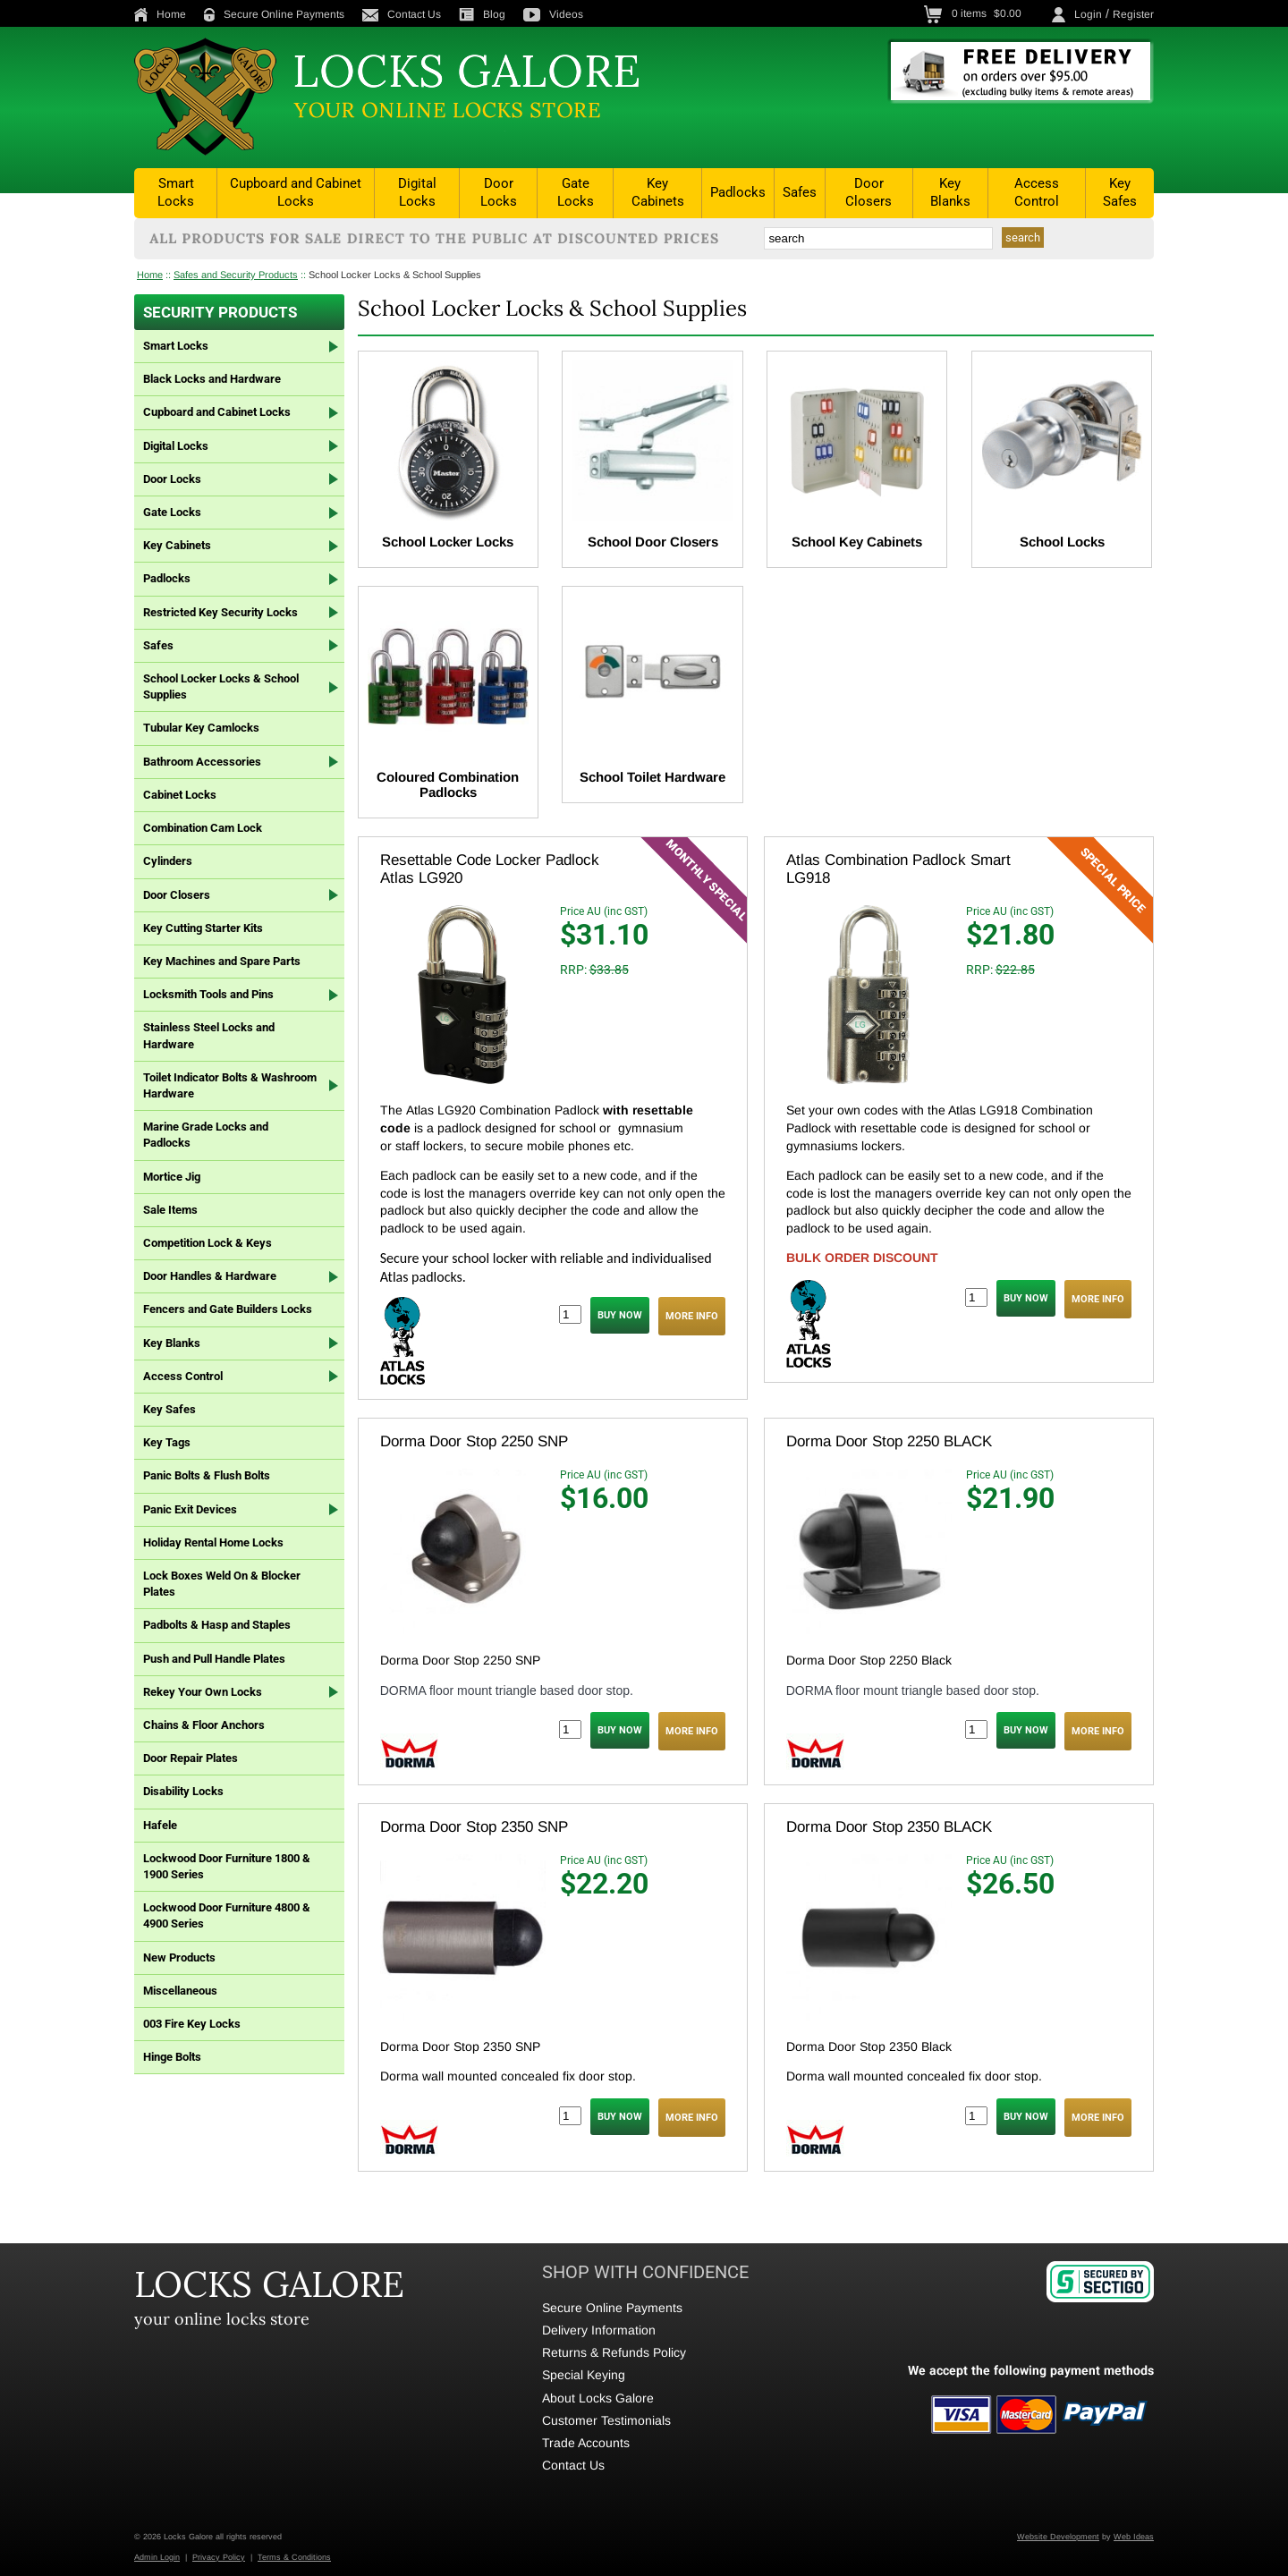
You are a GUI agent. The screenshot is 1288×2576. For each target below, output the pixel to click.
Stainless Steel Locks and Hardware (209, 1035)
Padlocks (738, 192)
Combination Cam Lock (202, 828)
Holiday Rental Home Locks (213, 1542)
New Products (179, 1957)
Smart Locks (175, 192)
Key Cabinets (657, 192)
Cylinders (167, 861)
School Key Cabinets (857, 541)
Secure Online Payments (274, 14)
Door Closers (868, 192)
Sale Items (170, 1209)
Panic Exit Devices (190, 1509)
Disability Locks (183, 1791)
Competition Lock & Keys (207, 1243)
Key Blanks (950, 192)
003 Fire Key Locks (192, 2023)
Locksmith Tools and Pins (208, 994)
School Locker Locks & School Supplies (395, 274)
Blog (482, 14)
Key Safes (1120, 192)
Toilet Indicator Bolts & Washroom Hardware (230, 1085)
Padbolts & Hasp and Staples (217, 1624)
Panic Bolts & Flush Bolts (206, 1475)
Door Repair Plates (190, 1758)
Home (160, 14)
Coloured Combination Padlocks (448, 784)
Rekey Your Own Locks (202, 1692)
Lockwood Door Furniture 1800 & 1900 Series (226, 1866)
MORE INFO (691, 1316)
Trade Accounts (586, 2443)
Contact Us (401, 14)
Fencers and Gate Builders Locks (227, 1309)
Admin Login (157, 2557)
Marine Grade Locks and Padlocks (205, 1134)
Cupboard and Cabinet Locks (295, 192)
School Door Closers (653, 541)
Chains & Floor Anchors (204, 1725)
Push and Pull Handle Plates (214, 1658)
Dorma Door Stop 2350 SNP (474, 1826)
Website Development (1058, 2536)
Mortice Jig (171, 1176)
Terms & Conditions (294, 2557)
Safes (800, 192)
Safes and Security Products (236, 274)
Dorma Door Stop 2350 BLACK (889, 1826)
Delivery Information (599, 2330)
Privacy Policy (218, 2557)
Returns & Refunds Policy (614, 2352)
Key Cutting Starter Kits (203, 928)
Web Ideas (1134, 2536)
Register (1133, 14)
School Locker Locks (447, 541)
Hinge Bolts (172, 2056)
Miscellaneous (180, 1990)
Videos (553, 14)
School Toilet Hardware (652, 776)
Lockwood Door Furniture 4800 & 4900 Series (226, 1915)
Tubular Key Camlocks (201, 727)
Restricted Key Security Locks (220, 612)
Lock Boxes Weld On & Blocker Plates (222, 1583)
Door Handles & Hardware (209, 1276)
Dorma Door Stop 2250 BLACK (889, 1441)
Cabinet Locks (179, 794)
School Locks (1062, 541)
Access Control (1036, 192)
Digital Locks (417, 192)
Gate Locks (575, 192)
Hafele (160, 1825)
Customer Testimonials (606, 2420)
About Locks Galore (598, 2398)
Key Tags (167, 1442)
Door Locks (498, 192)
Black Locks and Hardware (212, 379)
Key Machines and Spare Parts (222, 961)
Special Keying (583, 2375)
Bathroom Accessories (202, 761)
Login (1088, 14)
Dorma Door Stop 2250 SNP (474, 1441)
